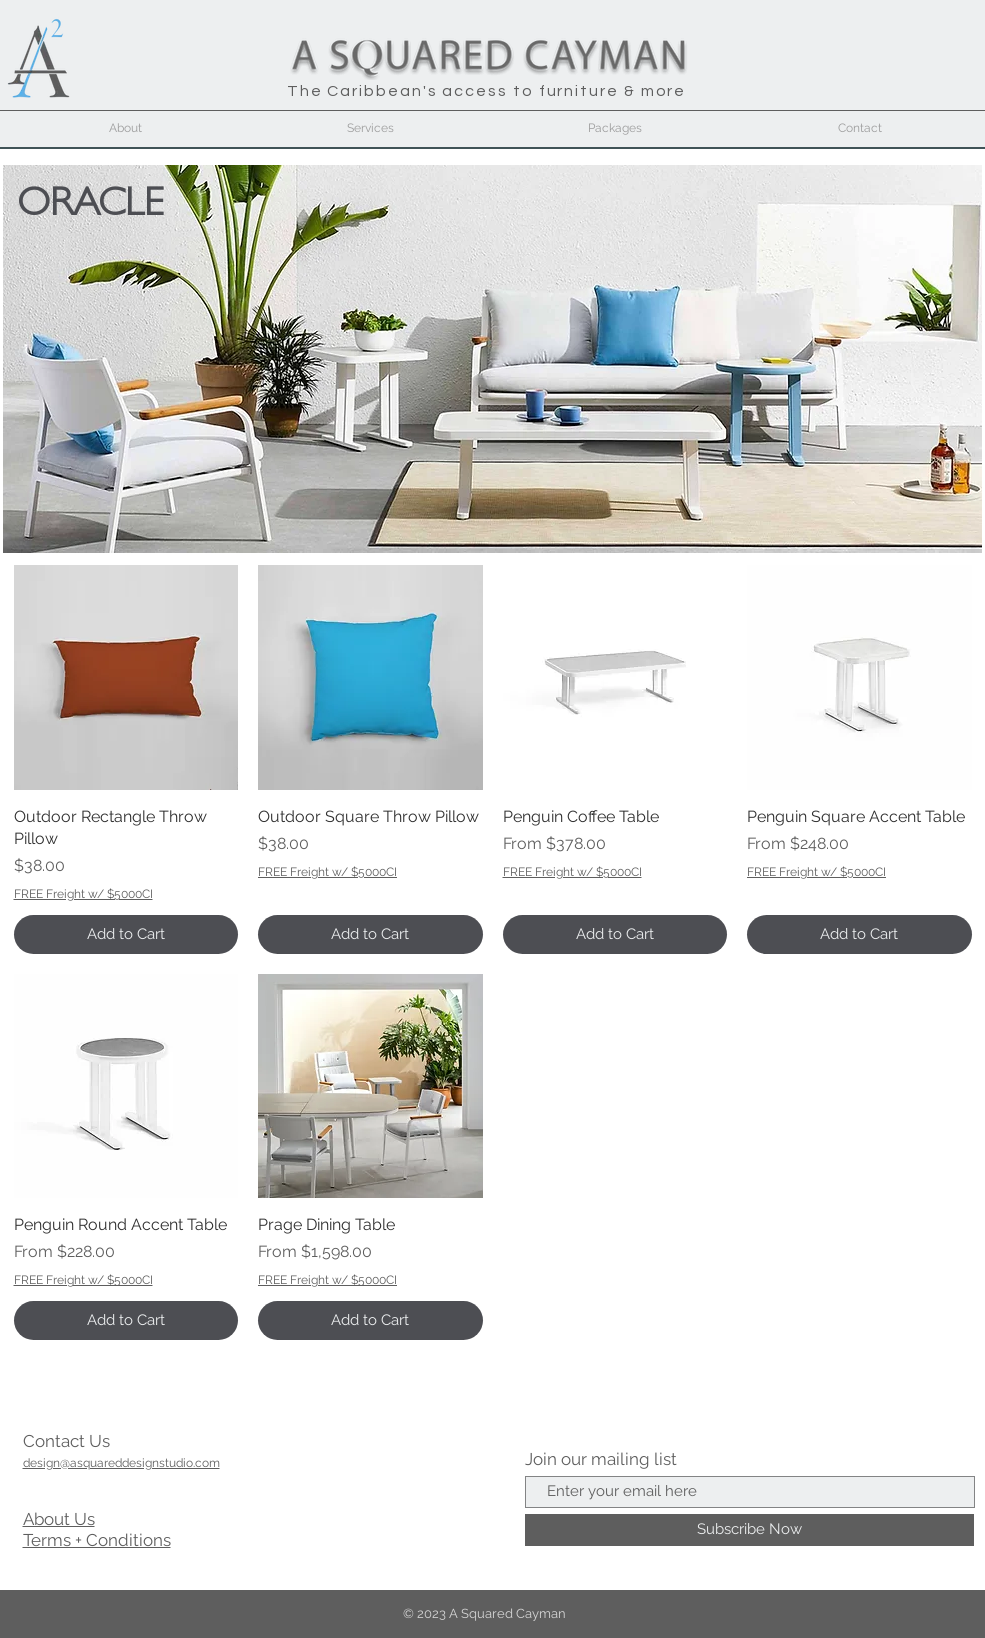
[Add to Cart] (126, 934)
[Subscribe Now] (749, 1530)
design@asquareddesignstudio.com (121, 1463)
